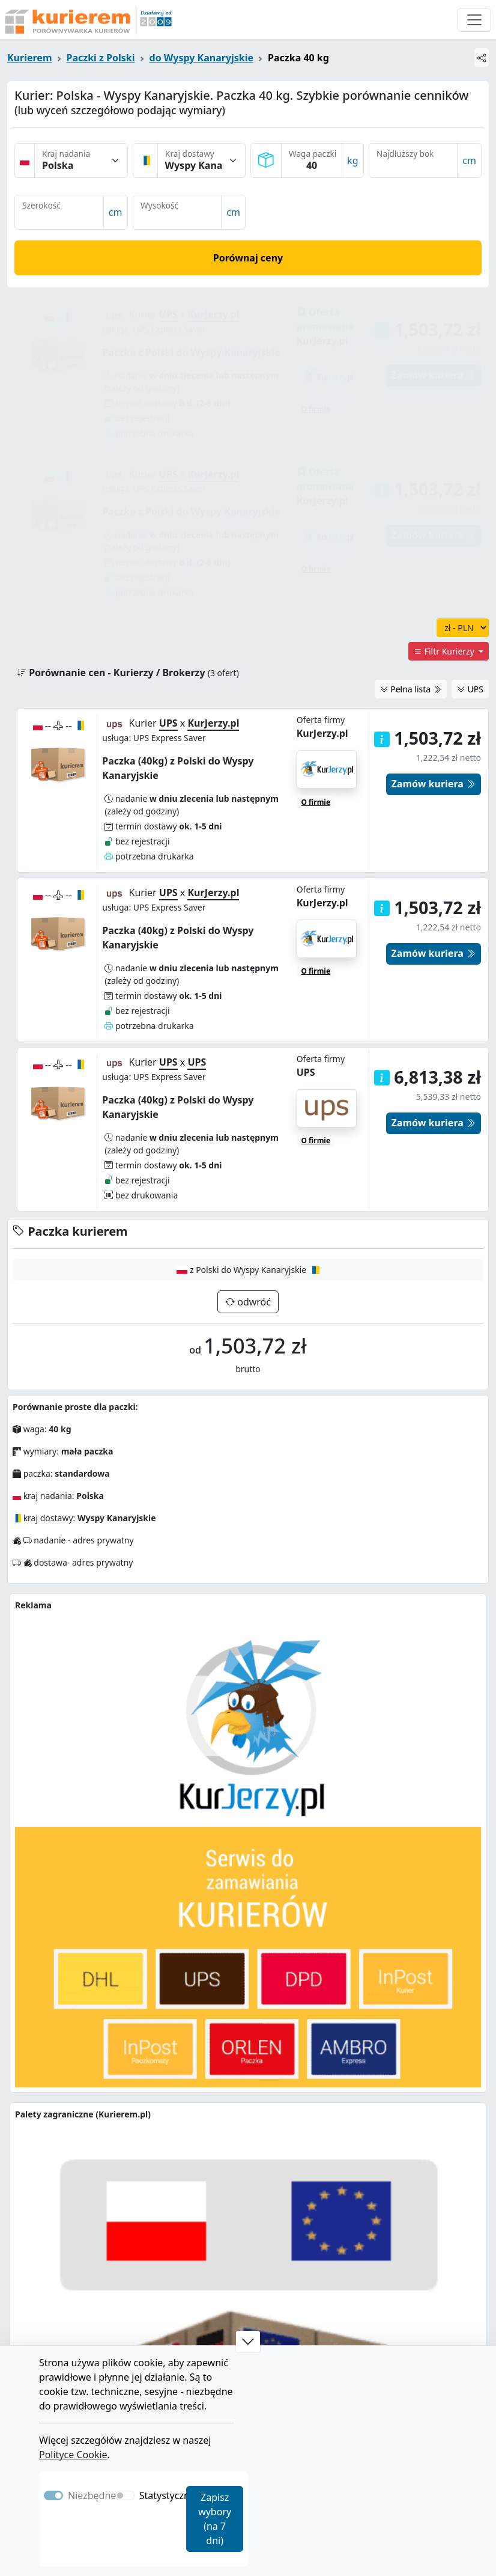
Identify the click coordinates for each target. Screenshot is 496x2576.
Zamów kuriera (434, 812)
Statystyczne (167, 2495)
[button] (382, 936)
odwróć (253, 1160)
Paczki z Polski (101, 57)
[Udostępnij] (481, 57)
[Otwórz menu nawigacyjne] (474, 20)
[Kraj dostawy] (201, 160)
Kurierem (29, 57)
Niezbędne (92, 2495)
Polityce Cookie (73, 2454)
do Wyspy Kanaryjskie (202, 57)
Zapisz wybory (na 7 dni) (214, 2519)
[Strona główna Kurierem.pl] (87, 20)
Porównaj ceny (248, 257)
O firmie (315, 830)
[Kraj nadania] (81, 160)
